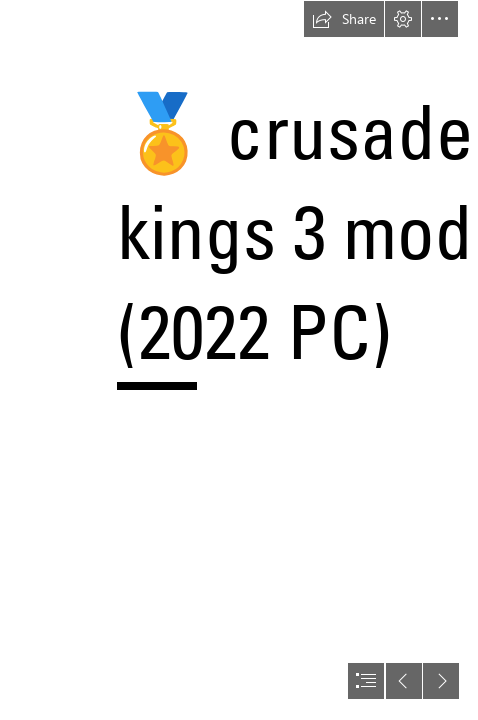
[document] (239, 360)
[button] (344, 19)
